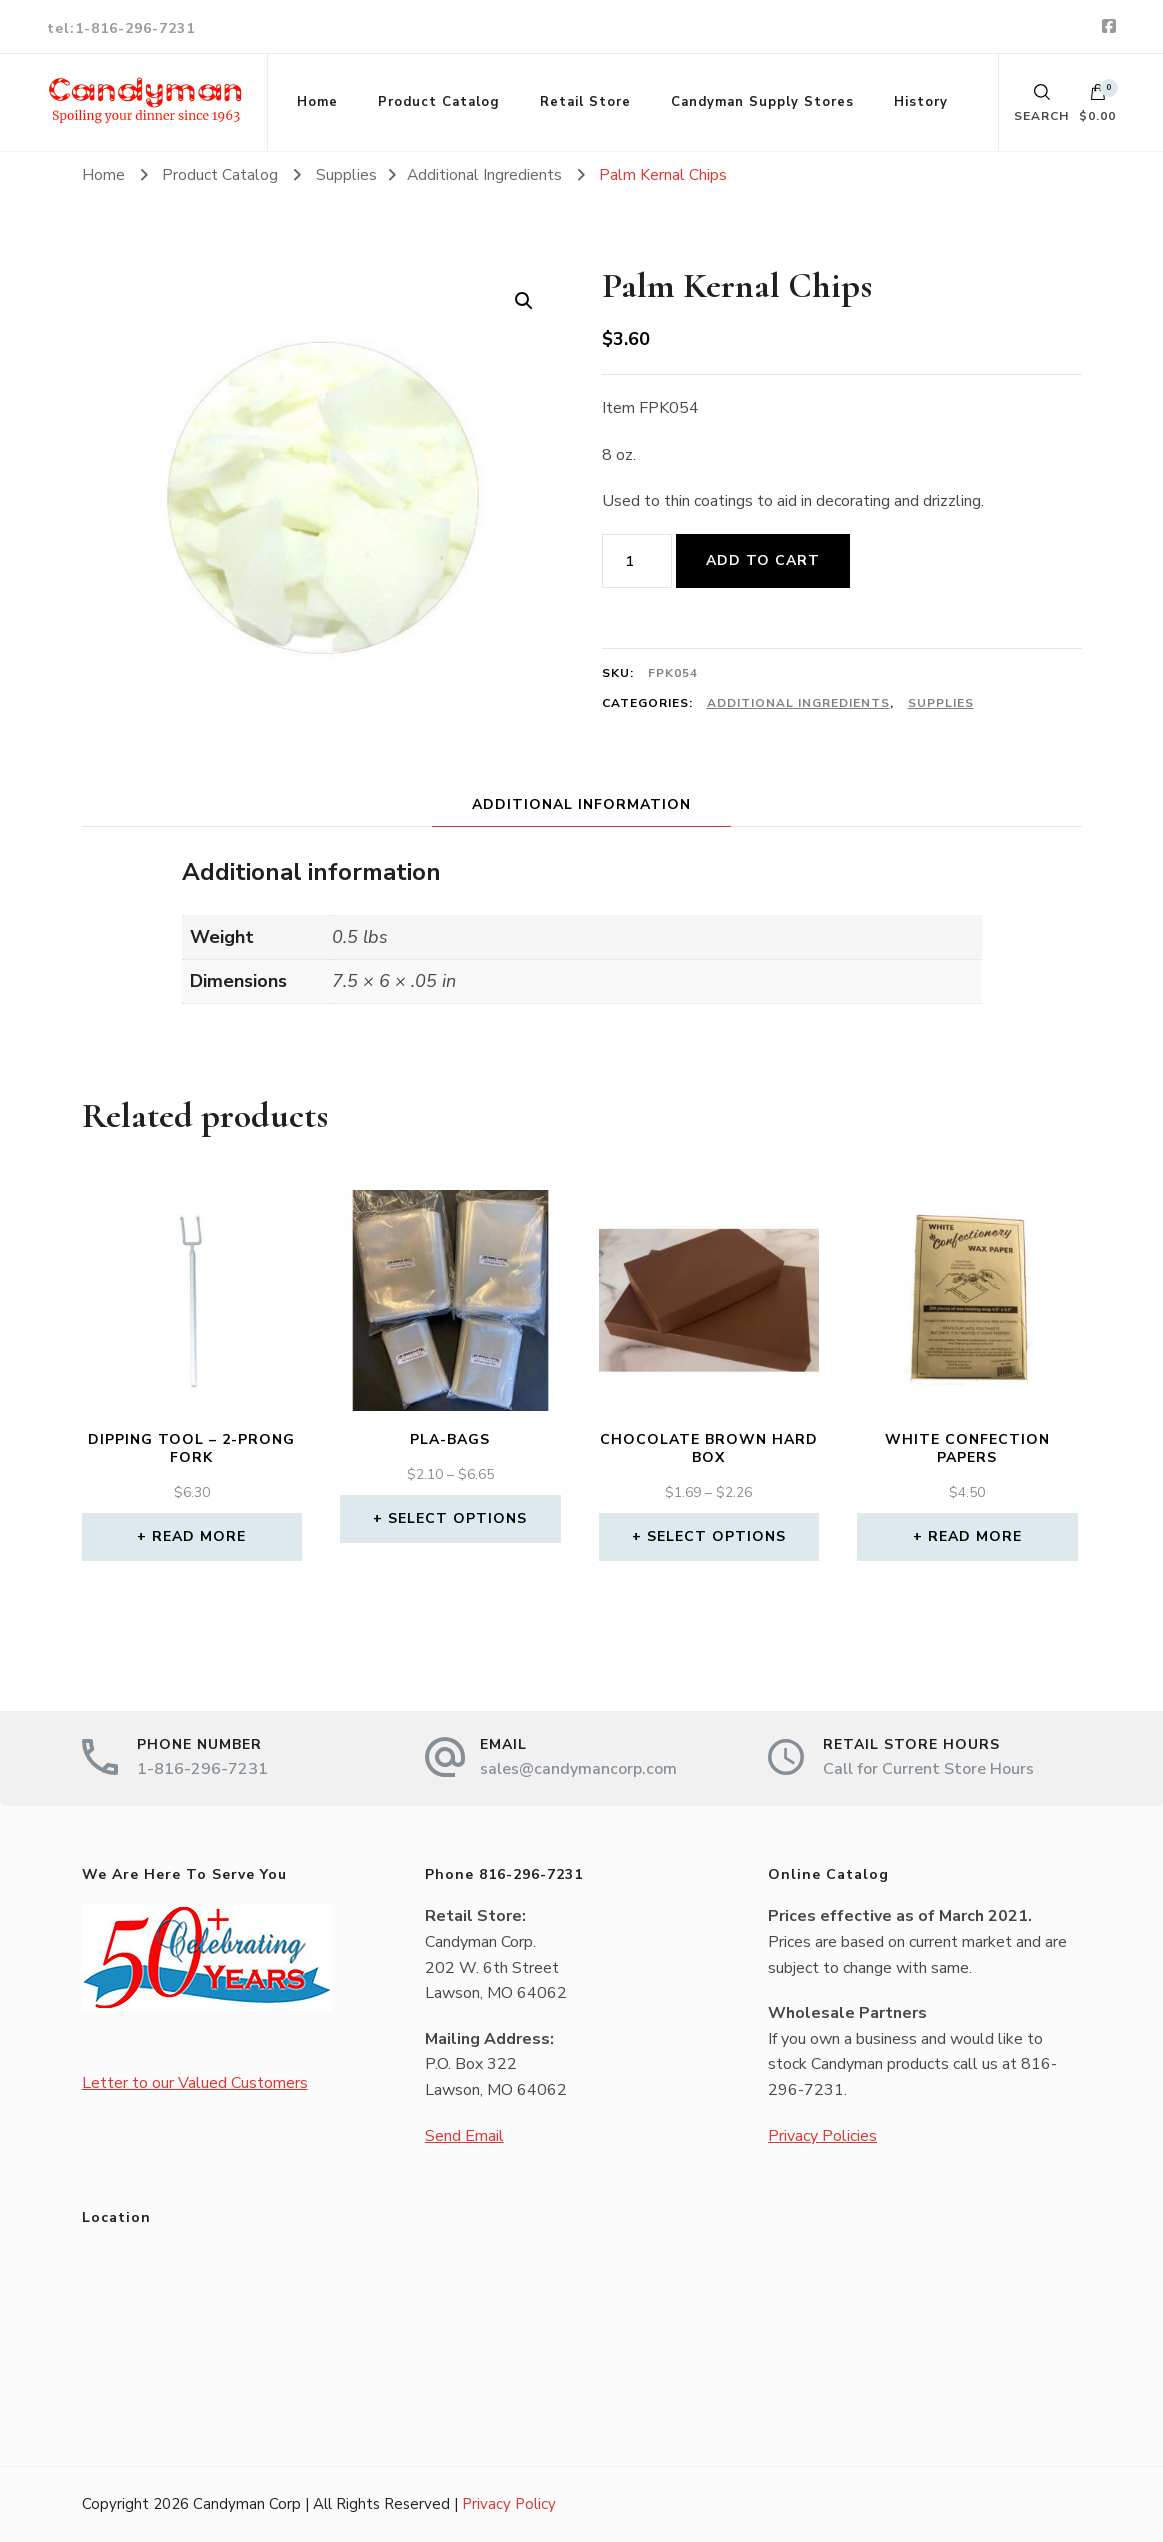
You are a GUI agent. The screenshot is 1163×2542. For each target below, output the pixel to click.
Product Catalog (439, 102)
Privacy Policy (509, 2504)
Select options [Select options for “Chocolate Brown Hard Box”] (716, 1536)
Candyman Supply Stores (762, 102)
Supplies (941, 703)
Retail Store (585, 102)
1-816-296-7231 (202, 1769)
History (921, 102)
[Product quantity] (637, 561)
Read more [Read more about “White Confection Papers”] (975, 1536)
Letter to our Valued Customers (195, 2083)
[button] (524, 301)
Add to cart (763, 560)
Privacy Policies (822, 2136)
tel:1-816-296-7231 (121, 28)
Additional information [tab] (581, 804)
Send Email (464, 2136)
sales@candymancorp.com (578, 1769)
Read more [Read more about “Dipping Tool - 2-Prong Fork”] (199, 1536)
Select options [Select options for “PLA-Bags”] (457, 1518)
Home (317, 102)
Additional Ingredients (798, 703)
